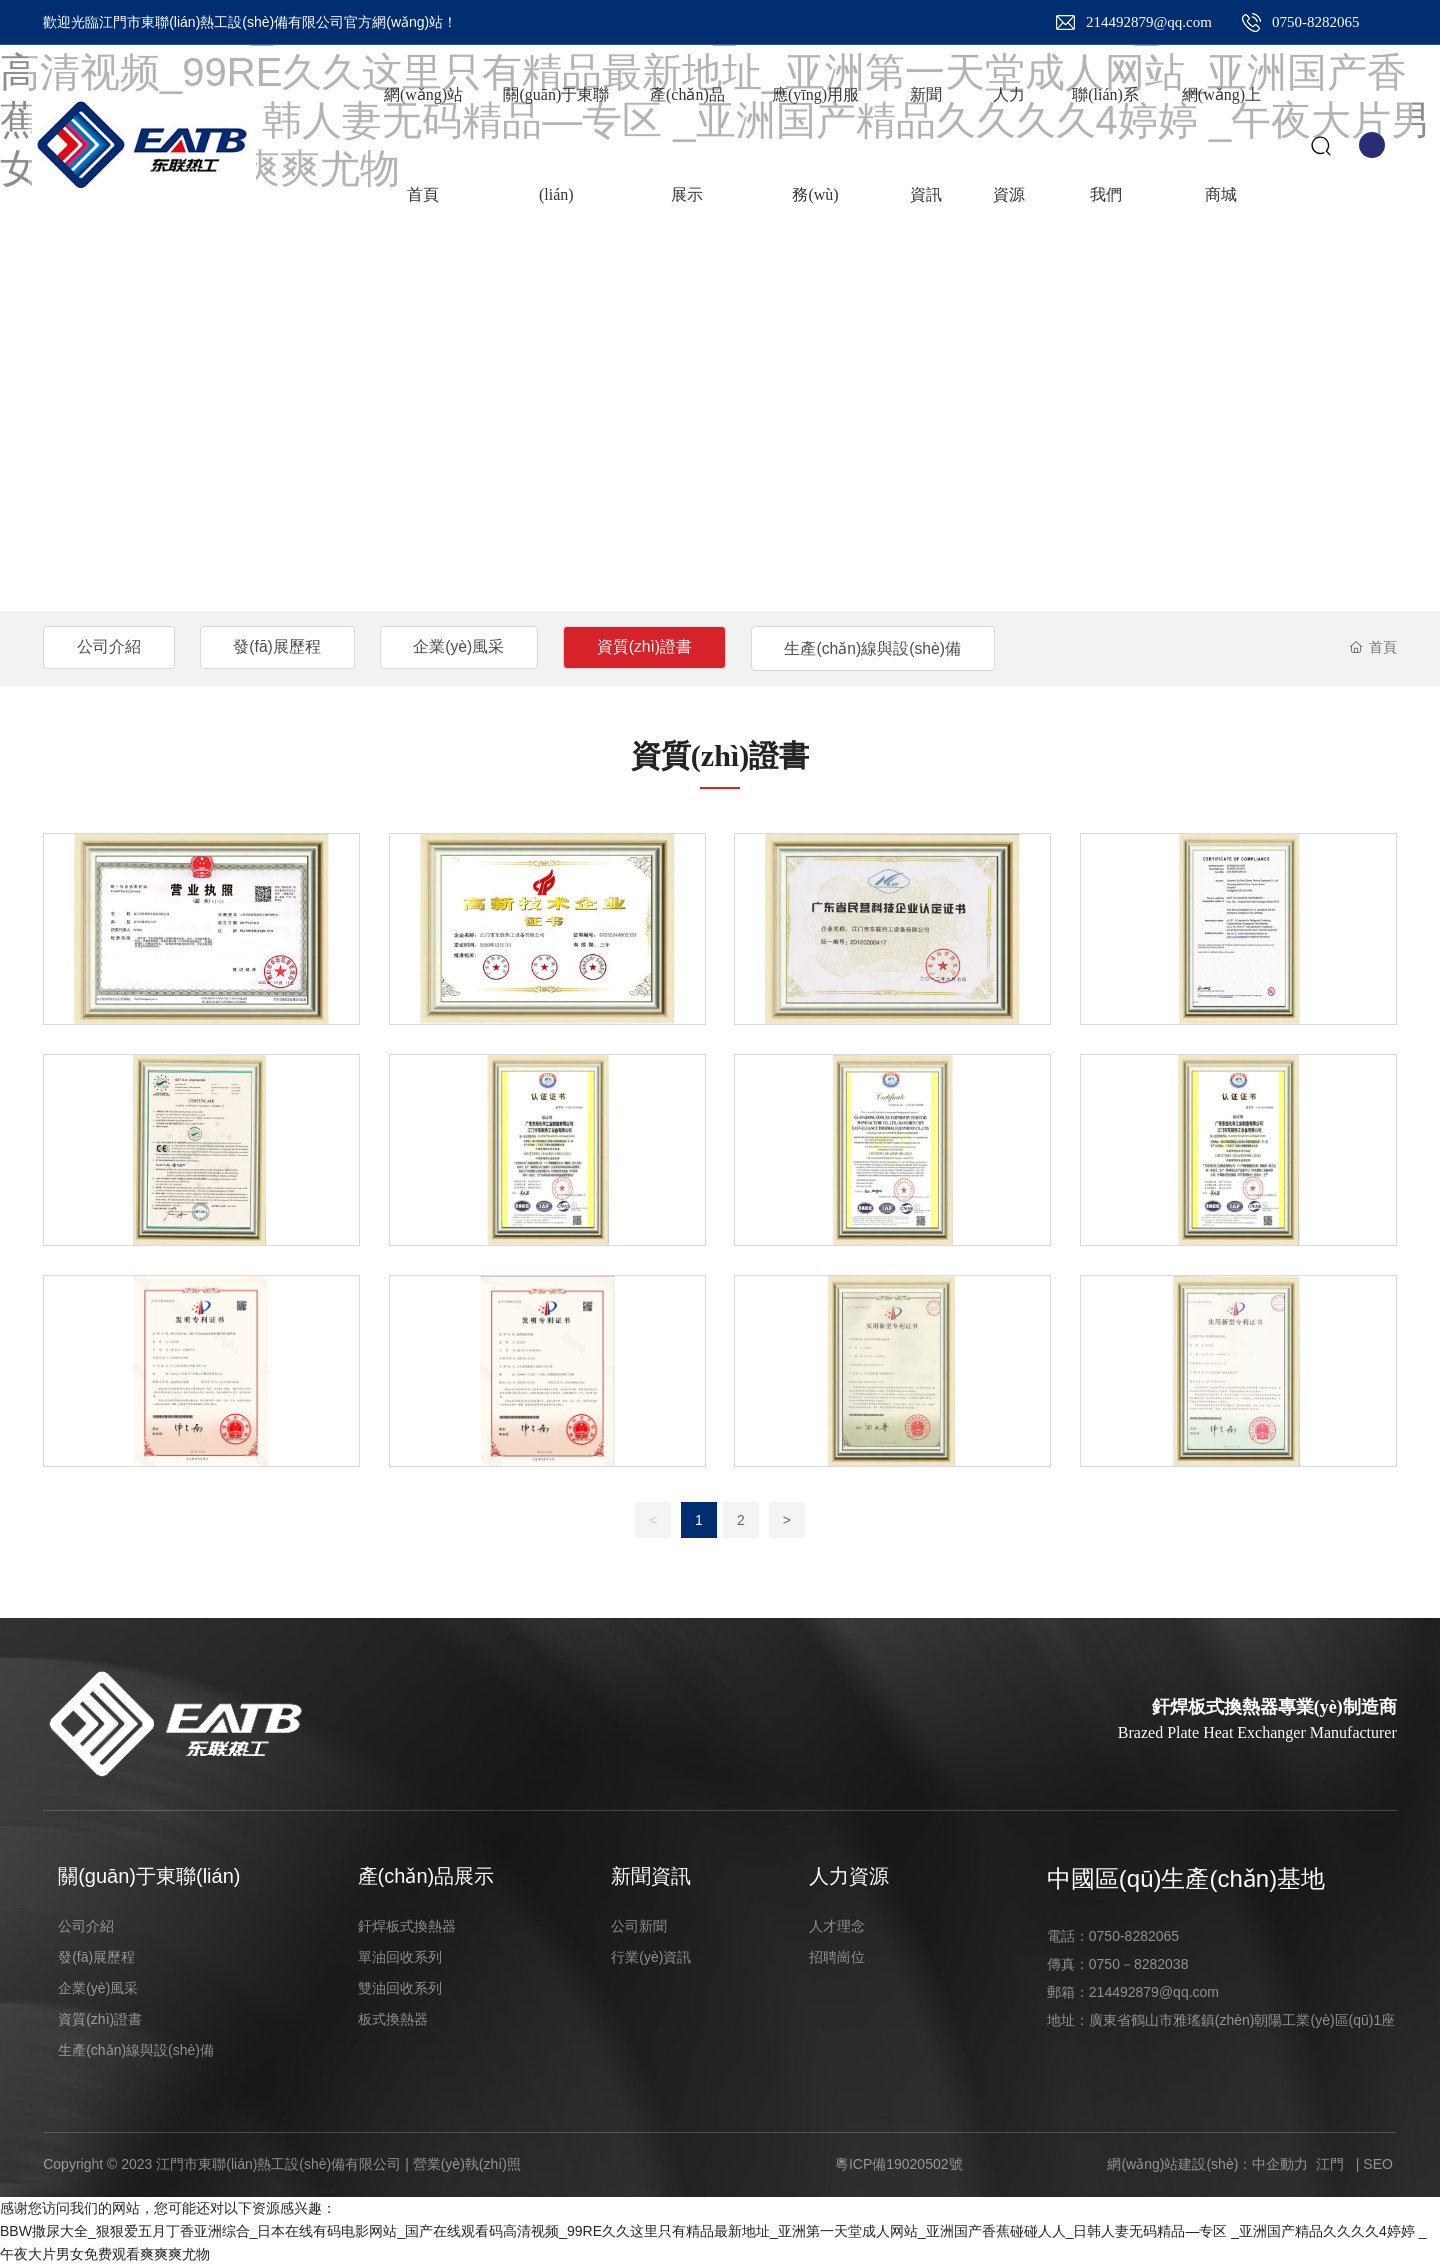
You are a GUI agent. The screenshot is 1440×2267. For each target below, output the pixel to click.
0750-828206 (1130, 1936)
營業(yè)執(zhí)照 (467, 2164)
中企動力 (1280, 2164)
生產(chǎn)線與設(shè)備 (896, 648)
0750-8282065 (1316, 22)
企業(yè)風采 (471, 646)
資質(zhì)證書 (662, 646)
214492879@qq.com (1149, 22)
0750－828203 (1135, 1964)
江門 (1330, 2164)
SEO (1378, 2164)
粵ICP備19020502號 (899, 2164)
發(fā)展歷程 (284, 646)
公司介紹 (111, 646)
